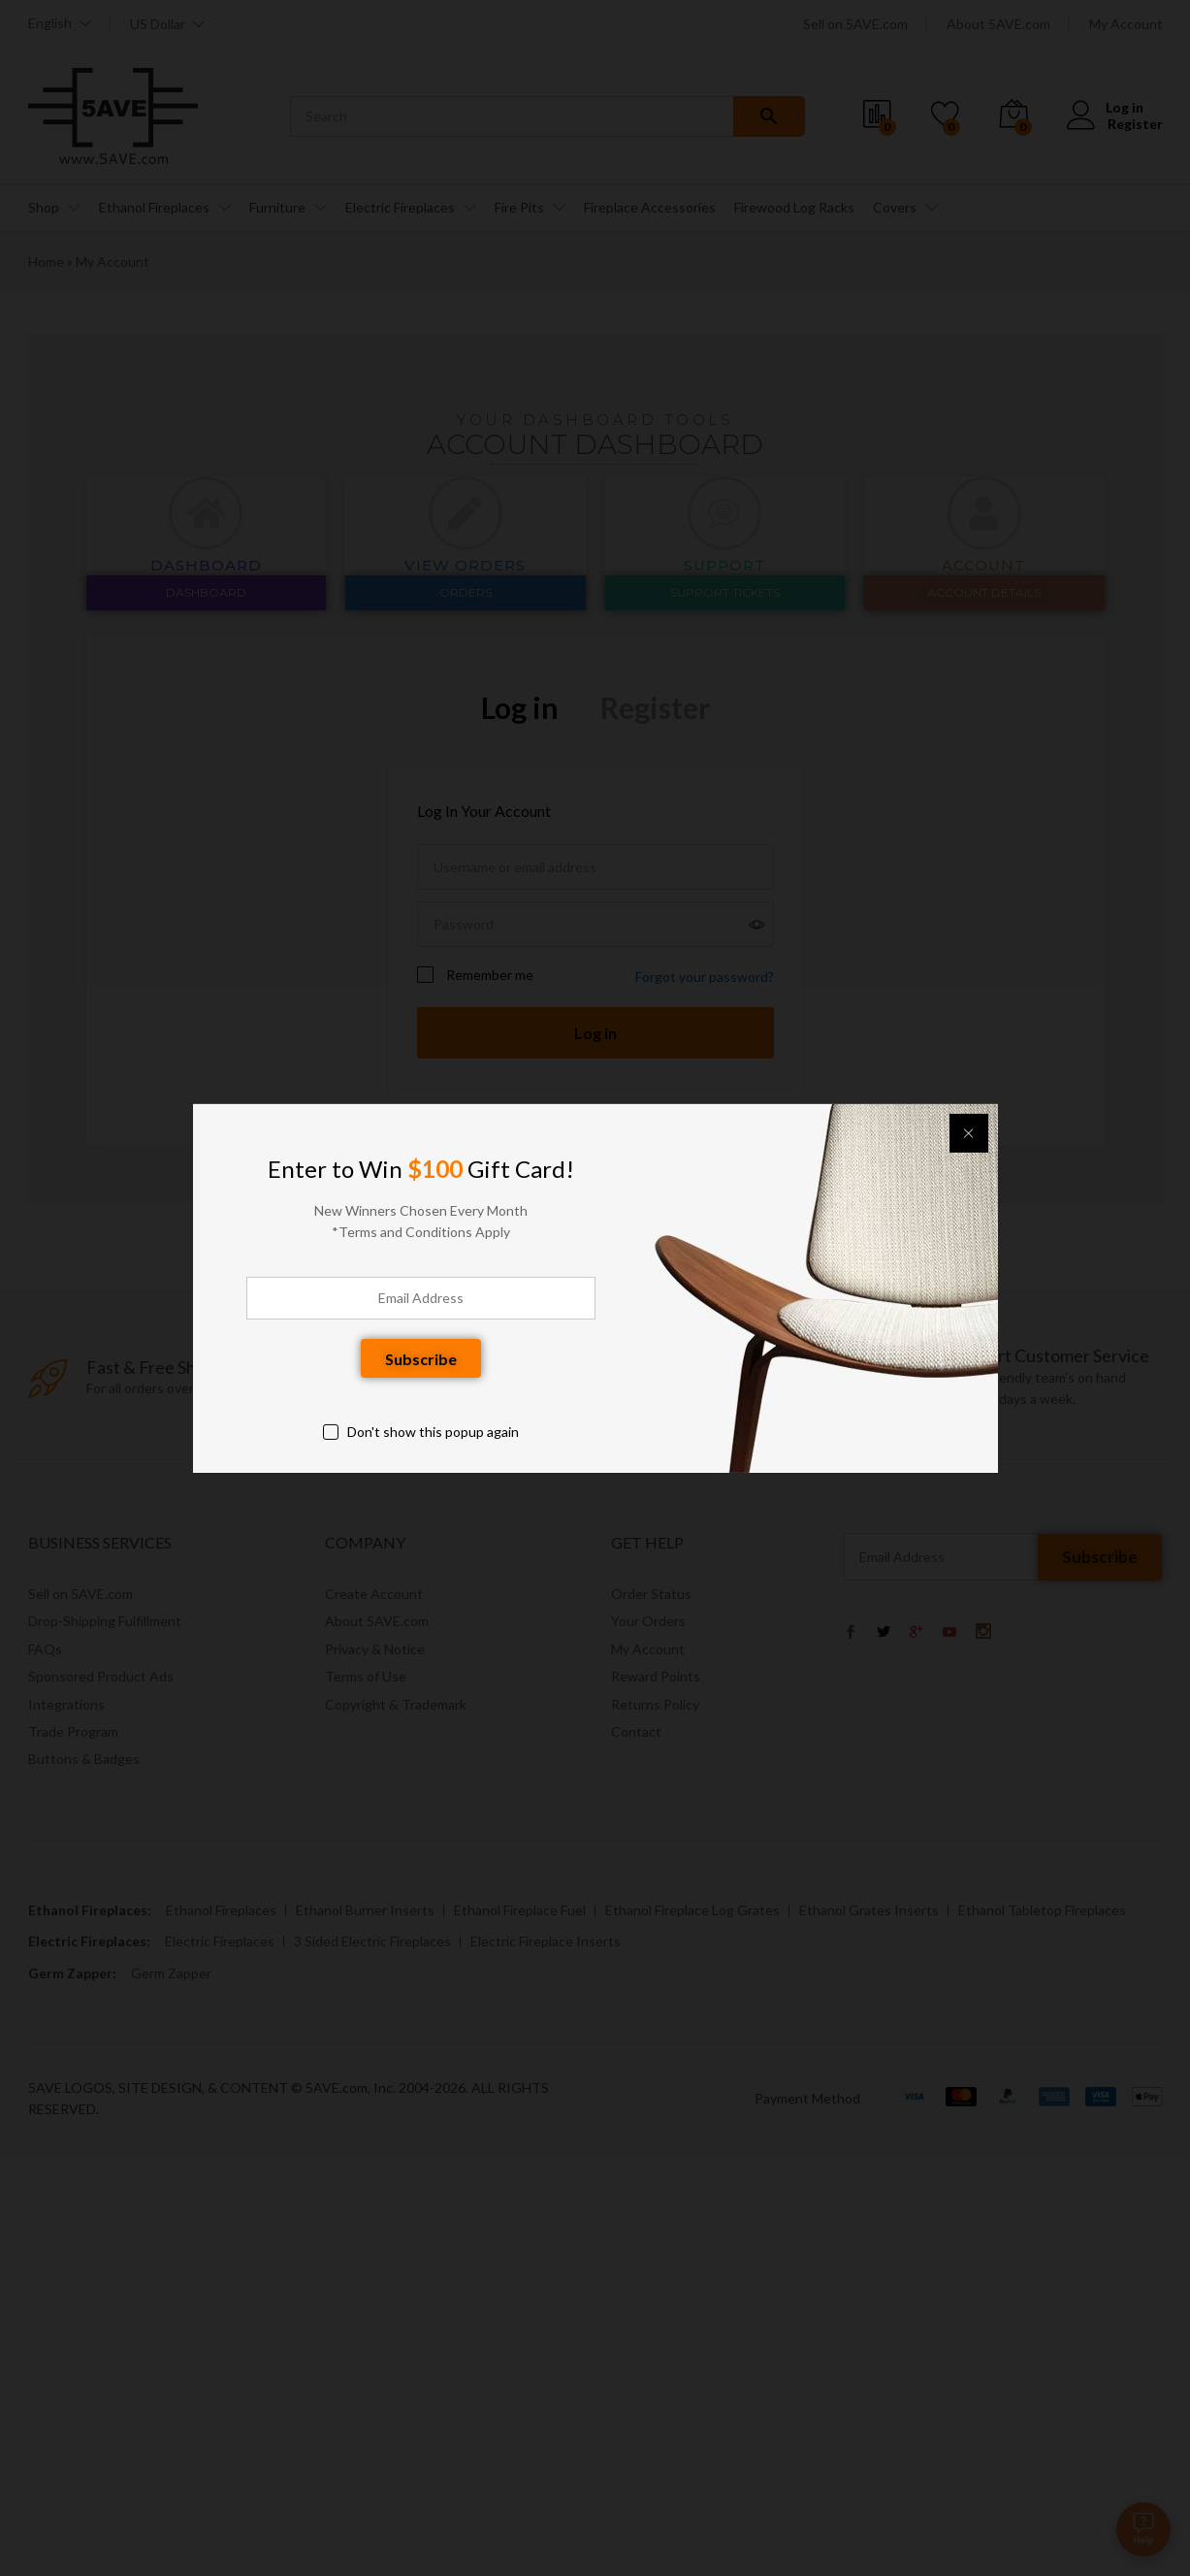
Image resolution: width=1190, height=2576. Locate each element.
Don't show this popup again (433, 1431)
